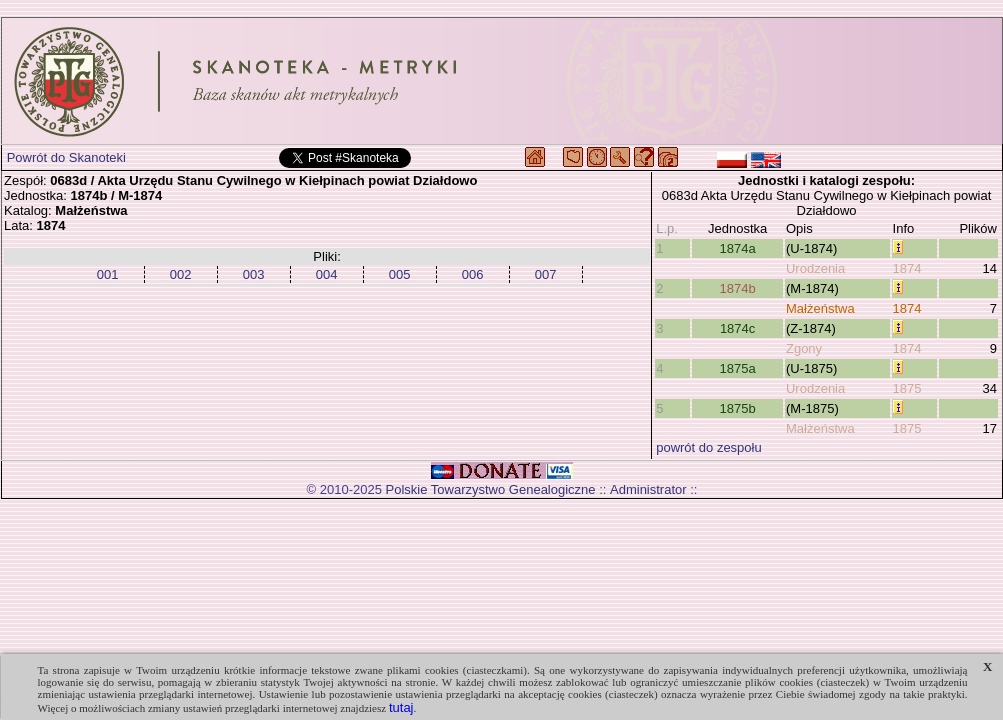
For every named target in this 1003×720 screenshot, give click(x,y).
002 (181, 274)
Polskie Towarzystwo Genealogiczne (491, 489)
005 (400, 274)
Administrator (648, 489)
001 (108, 274)
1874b (738, 288)
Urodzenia (815, 268)
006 (473, 274)
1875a (738, 368)
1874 (907, 268)
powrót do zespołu (709, 447)
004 (327, 274)
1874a (738, 248)
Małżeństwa (820, 308)
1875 (907, 388)
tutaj (401, 707)
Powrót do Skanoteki (66, 157)
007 (546, 274)
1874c (737, 328)
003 (254, 274)
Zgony (804, 348)
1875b (738, 408)
